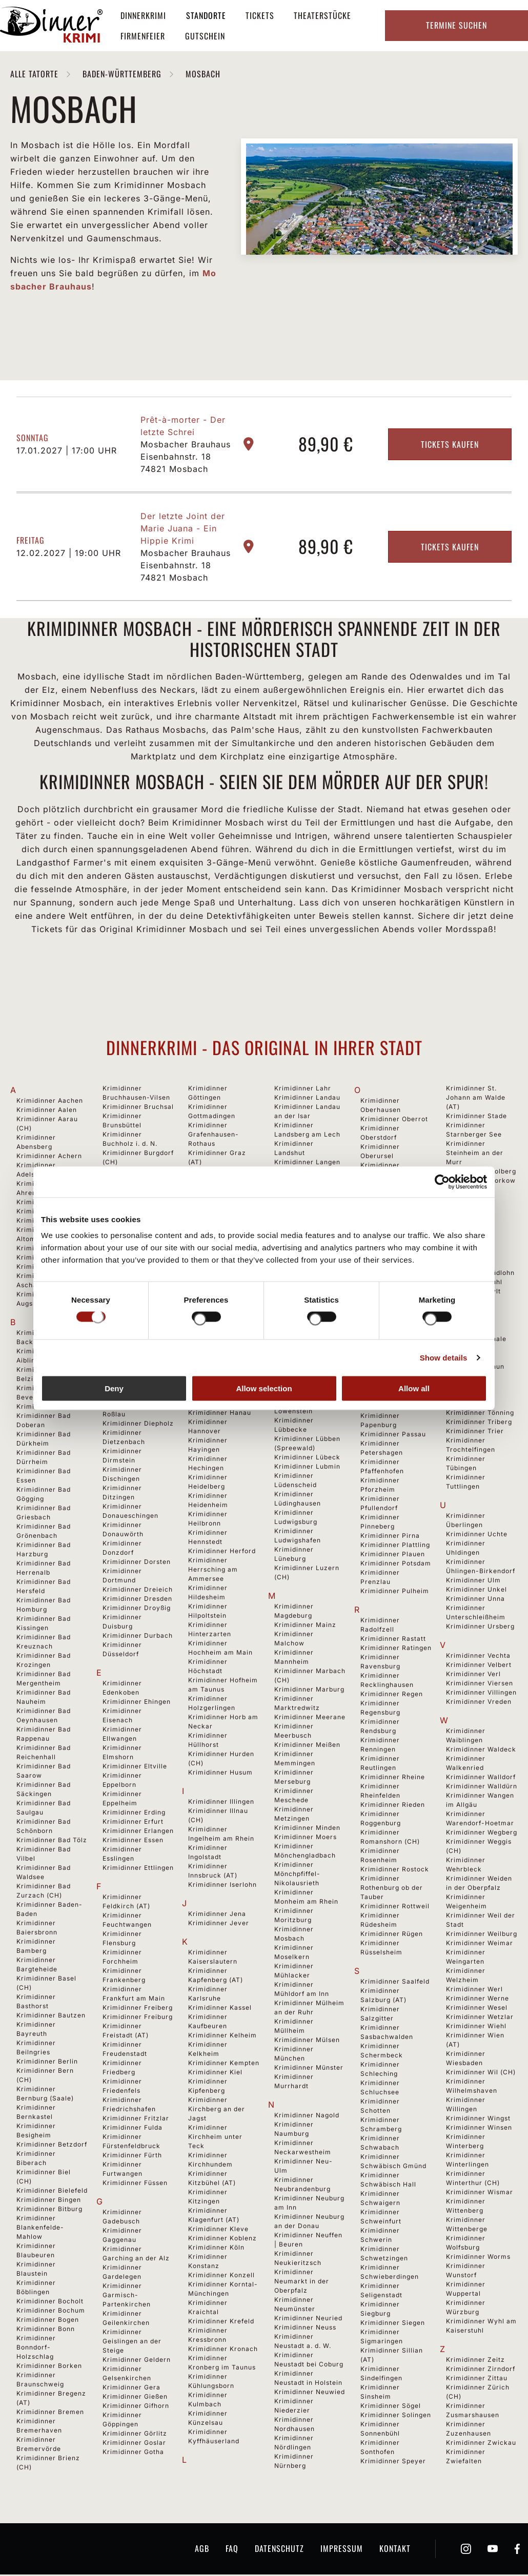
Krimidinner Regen (391, 1695)
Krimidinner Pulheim (394, 1592)
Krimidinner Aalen (46, 1111)
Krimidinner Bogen (47, 2321)
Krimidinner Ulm (473, 1581)
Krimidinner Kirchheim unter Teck (215, 2138)
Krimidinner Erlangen (138, 1832)
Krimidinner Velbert (479, 1666)
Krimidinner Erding (134, 1814)
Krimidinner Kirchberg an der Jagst (216, 2110)
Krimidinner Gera (131, 2389)
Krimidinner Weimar (479, 1944)
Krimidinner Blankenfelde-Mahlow (40, 2229)
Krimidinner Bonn (45, 2330)
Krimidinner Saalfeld (395, 1983)
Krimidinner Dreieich (138, 1591)
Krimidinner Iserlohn (222, 1886)
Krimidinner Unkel (476, 1591)
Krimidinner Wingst (478, 2120)
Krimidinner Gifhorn (136, 2407)
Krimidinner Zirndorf (480, 2370)
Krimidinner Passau (393, 1435)
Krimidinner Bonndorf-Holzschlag (36, 2349)
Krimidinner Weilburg (481, 1935)
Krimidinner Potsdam (395, 1565)
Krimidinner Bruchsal (138, 1108)
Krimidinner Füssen (135, 2184)
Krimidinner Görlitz (135, 2435)
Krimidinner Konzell (221, 2276)
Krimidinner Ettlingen (138, 1869)
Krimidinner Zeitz (475, 2361)
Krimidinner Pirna (390, 1537)
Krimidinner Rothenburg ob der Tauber (391, 1889)
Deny (114, 1388)
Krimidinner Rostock (394, 1870)
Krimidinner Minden (307, 1829)
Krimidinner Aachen (49, 1102)
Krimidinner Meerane (310, 1718)
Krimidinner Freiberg (138, 2009)
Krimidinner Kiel (215, 2073)
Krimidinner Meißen (307, 1746)
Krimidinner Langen (307, 1163)
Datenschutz (279, 2550)
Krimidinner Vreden (479, 1703)
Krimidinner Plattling (395, 1546)
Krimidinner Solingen (395, 2416)
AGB (202, 2550)
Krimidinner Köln (216, 2249)
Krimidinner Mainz (305, 1626)
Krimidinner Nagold (306, 2116)
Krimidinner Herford (222, 1552)
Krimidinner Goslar (134, 2444)
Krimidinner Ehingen (137, 1703)
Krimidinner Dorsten (137, 1563)
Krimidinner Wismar (479, 2193)
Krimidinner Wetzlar (480, 2018)
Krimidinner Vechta (478, 1657)
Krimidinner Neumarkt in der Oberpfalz (301, 2283)
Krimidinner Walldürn (481, 1787)
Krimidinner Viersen (479, 1684)
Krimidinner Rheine (392, 1778)
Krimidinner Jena (217, 1915)
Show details (444, 1357)
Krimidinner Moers (305, 1838)
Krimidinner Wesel (476, 2009)
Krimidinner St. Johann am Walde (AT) (475, 1099)
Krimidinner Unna (475, 1600)
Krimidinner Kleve (218, 2230)
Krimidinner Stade (476, 1117)
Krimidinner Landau (307, 1099)
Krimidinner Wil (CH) (481, 2073)
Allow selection (264, 1388)
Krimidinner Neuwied (309, 2393)
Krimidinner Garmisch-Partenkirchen (127, 2296)
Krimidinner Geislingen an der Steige (132, 2343)
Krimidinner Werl (474, 1990)
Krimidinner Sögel (390, 2407)
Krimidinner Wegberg (481, 1834)
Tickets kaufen (450, 446)
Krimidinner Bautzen (51, 2017)
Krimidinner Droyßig (137, 1609)
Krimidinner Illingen (221, 1803)
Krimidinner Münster (308, 2069)
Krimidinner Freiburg (138, 2018)
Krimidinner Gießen (135, 2398)
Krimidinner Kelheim (222, 2037)
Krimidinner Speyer (393, 2462)
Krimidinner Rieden (392, 1806)
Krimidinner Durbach (138, 1637)
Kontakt (395, 2550)
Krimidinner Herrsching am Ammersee (213, 1571)
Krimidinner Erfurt (133, 1823)
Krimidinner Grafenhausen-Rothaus (213, 1136)
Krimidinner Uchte (476, 1535)
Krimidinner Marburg (309, 1691)
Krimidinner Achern (49, 1157)
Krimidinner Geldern (137, 2361)
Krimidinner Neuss (305, 2329)
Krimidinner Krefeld (221, 2322)
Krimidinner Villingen (481, 1694)
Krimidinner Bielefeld (52, 2192)
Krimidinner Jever (218, 1924)
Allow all (414, 1388)
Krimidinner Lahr (302, 1090)
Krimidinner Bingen (48, 2201)
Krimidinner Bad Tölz (51, 1841)
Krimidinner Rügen (391, 1935)
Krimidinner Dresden (137, 1600)
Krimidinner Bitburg (49, 2210)
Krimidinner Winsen (479, 2129)
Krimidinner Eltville (135, 1767)
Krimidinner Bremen (50, 2413)
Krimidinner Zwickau (481, 2444)
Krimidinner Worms (478, 2258)
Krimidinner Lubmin (307, 1468)
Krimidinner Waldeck (481, 1751)
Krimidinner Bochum (50, 2312)
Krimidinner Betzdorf (51, 2146)
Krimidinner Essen (133, 1841)
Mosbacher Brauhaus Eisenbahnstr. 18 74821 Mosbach (185, 458)
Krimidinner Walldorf (481, 1778)
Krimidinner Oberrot (394, 1120)
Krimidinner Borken (49, 2367)
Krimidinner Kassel (220, 2009)
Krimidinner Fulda (133, 2129)
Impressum (341, 2550)
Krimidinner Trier (475, 1432)
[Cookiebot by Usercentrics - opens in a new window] (442, 1181)
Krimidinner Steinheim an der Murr (474, 1154)
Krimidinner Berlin (47, 2063)
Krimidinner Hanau (219, 1414)
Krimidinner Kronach (223, 2350)
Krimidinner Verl (473, 1675)
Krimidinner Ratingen (396, 1649)
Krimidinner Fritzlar (136, 2120)
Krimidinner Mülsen (307, 2041)
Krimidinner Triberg (479, 1423)
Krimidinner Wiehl (476, 2027)
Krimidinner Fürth (132, 2156)
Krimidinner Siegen (392, 2324)
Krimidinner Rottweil (395, 1907)
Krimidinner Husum (220, 1774)
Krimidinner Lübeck (307, 1458)
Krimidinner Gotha (133, 2453)
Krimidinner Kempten (223, 2064)
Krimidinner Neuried (308, 2319)
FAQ (232, 2550)
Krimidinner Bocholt (50, 2302)
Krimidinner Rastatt (393, 1640)
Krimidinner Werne (477, 2000)
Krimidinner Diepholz (138, 1425)
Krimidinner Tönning (480, 1414)
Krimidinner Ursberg (480, 1628)
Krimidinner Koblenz (222, 2239)
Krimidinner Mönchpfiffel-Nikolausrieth (297, 1875)
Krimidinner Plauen (392, 1555)
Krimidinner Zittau (476, 2379)
